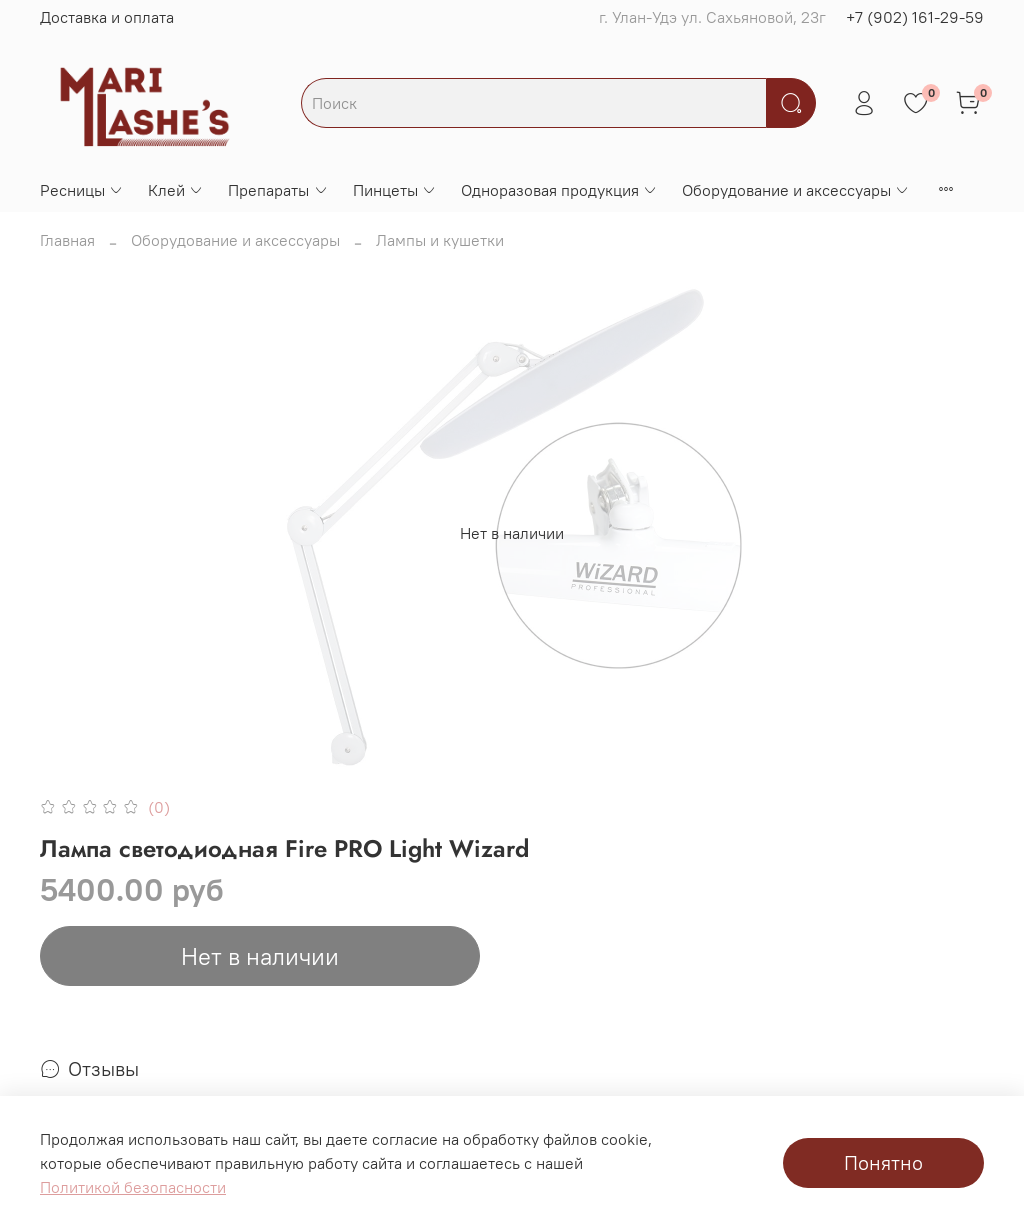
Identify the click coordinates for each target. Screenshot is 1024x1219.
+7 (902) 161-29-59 (915, 17)
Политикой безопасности (133, 1187)
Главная (67, 240)
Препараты (278, 190)
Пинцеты (395, 190)
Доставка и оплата (107, 17)
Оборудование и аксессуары (796, 190)
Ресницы (82, 190)
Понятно (883, 1162)
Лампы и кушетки (440, 240)
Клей (176, 190)
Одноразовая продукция (559, 190)
